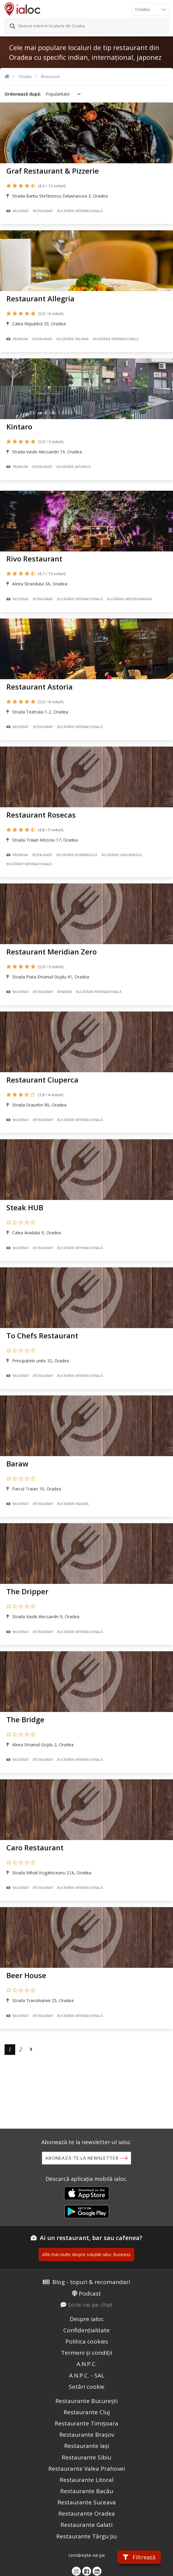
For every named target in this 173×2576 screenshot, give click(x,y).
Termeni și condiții (86, 2353)
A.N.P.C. (87, 2364)
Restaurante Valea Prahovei (86, 2469)
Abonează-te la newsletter (81, 2158)
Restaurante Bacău (86, 2491)
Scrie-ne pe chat (90, 2305)
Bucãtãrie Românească (77, 855)
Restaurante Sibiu (86, 2457)
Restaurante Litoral (86, 2480)
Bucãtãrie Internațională (80, 211)
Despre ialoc (87, 2319)
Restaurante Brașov (86, 2435)
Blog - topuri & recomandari (91, 2282)
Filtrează (139, 2557)
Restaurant (50, 76)
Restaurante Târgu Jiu (86, 2536)
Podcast (90, 2293)
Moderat (17, 211)
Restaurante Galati (86, 2525)
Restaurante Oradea (86, 2513)
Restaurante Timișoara (86, 2423)
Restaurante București (86, 2401)
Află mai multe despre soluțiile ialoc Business (86, 2254)
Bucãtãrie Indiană (73, 1504)
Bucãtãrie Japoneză (74, 467)
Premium (17, 339)
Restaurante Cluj (87, 2412)
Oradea (25, 76)
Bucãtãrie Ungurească (122, 855)
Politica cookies (86, 2341)
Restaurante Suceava (86, 2502)
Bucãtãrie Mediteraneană (129, 599)
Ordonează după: (23, 94)
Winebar (64, 992)
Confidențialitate (86, 2330)
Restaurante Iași (86, 2446)
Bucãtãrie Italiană (73, 339)
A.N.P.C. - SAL (86, 2375)
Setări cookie (87, 2387)
